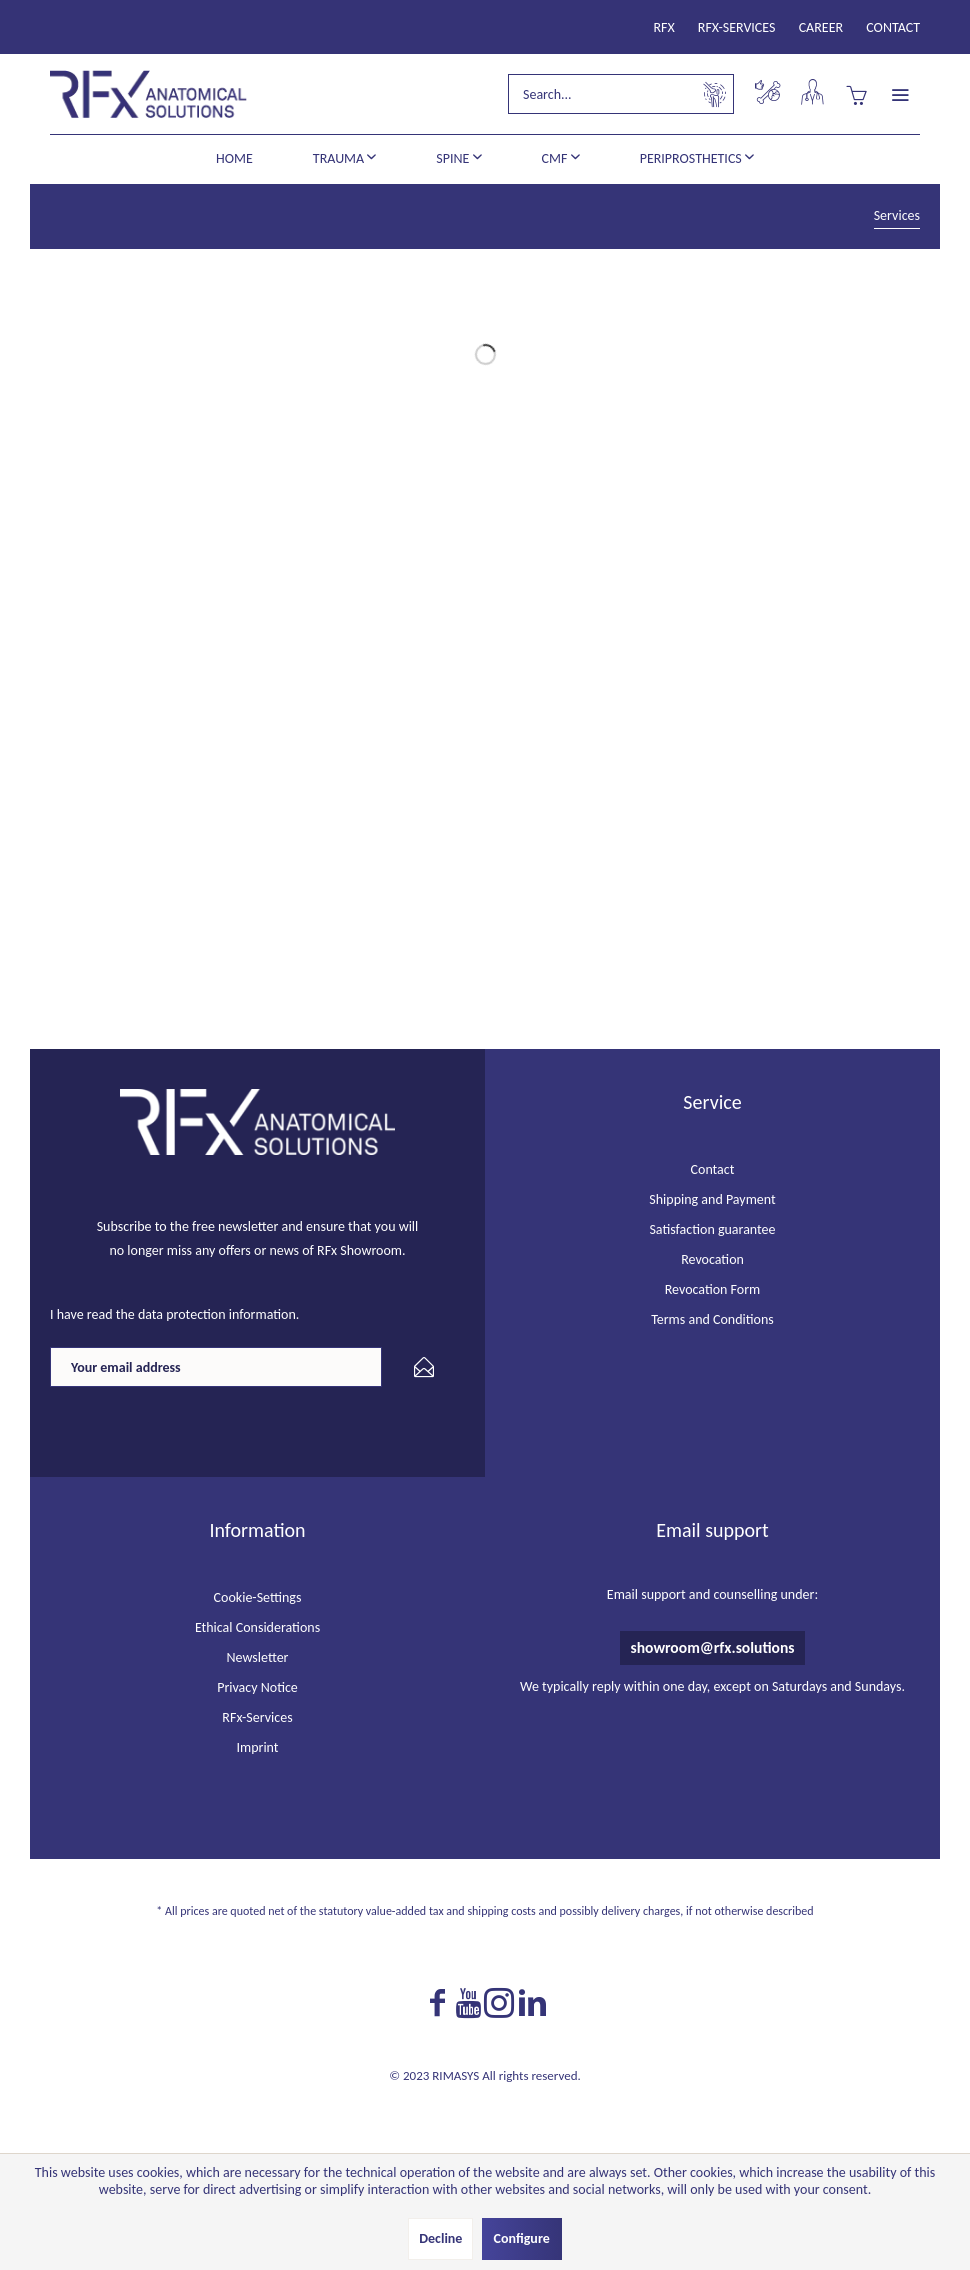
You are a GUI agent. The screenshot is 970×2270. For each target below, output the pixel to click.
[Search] (715, 94)
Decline (440, 2238)
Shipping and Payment (712, 1199)
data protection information (217, 1314)
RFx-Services (737, 27)
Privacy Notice (257, 1687)
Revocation (712, 1259)
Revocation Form (713, 1289)
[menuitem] (664, 27)
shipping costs (501, 1911)
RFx (664, 27)
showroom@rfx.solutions (712, 1647)
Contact (893, 27)
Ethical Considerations (257, 1627)
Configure (522, 2238)
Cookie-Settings (258, 1597)
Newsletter (258, 1657)
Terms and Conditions (712, 1319)
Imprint (257, 1747)
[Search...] (621, 94)
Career (821, 27)
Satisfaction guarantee (712, 1229)
